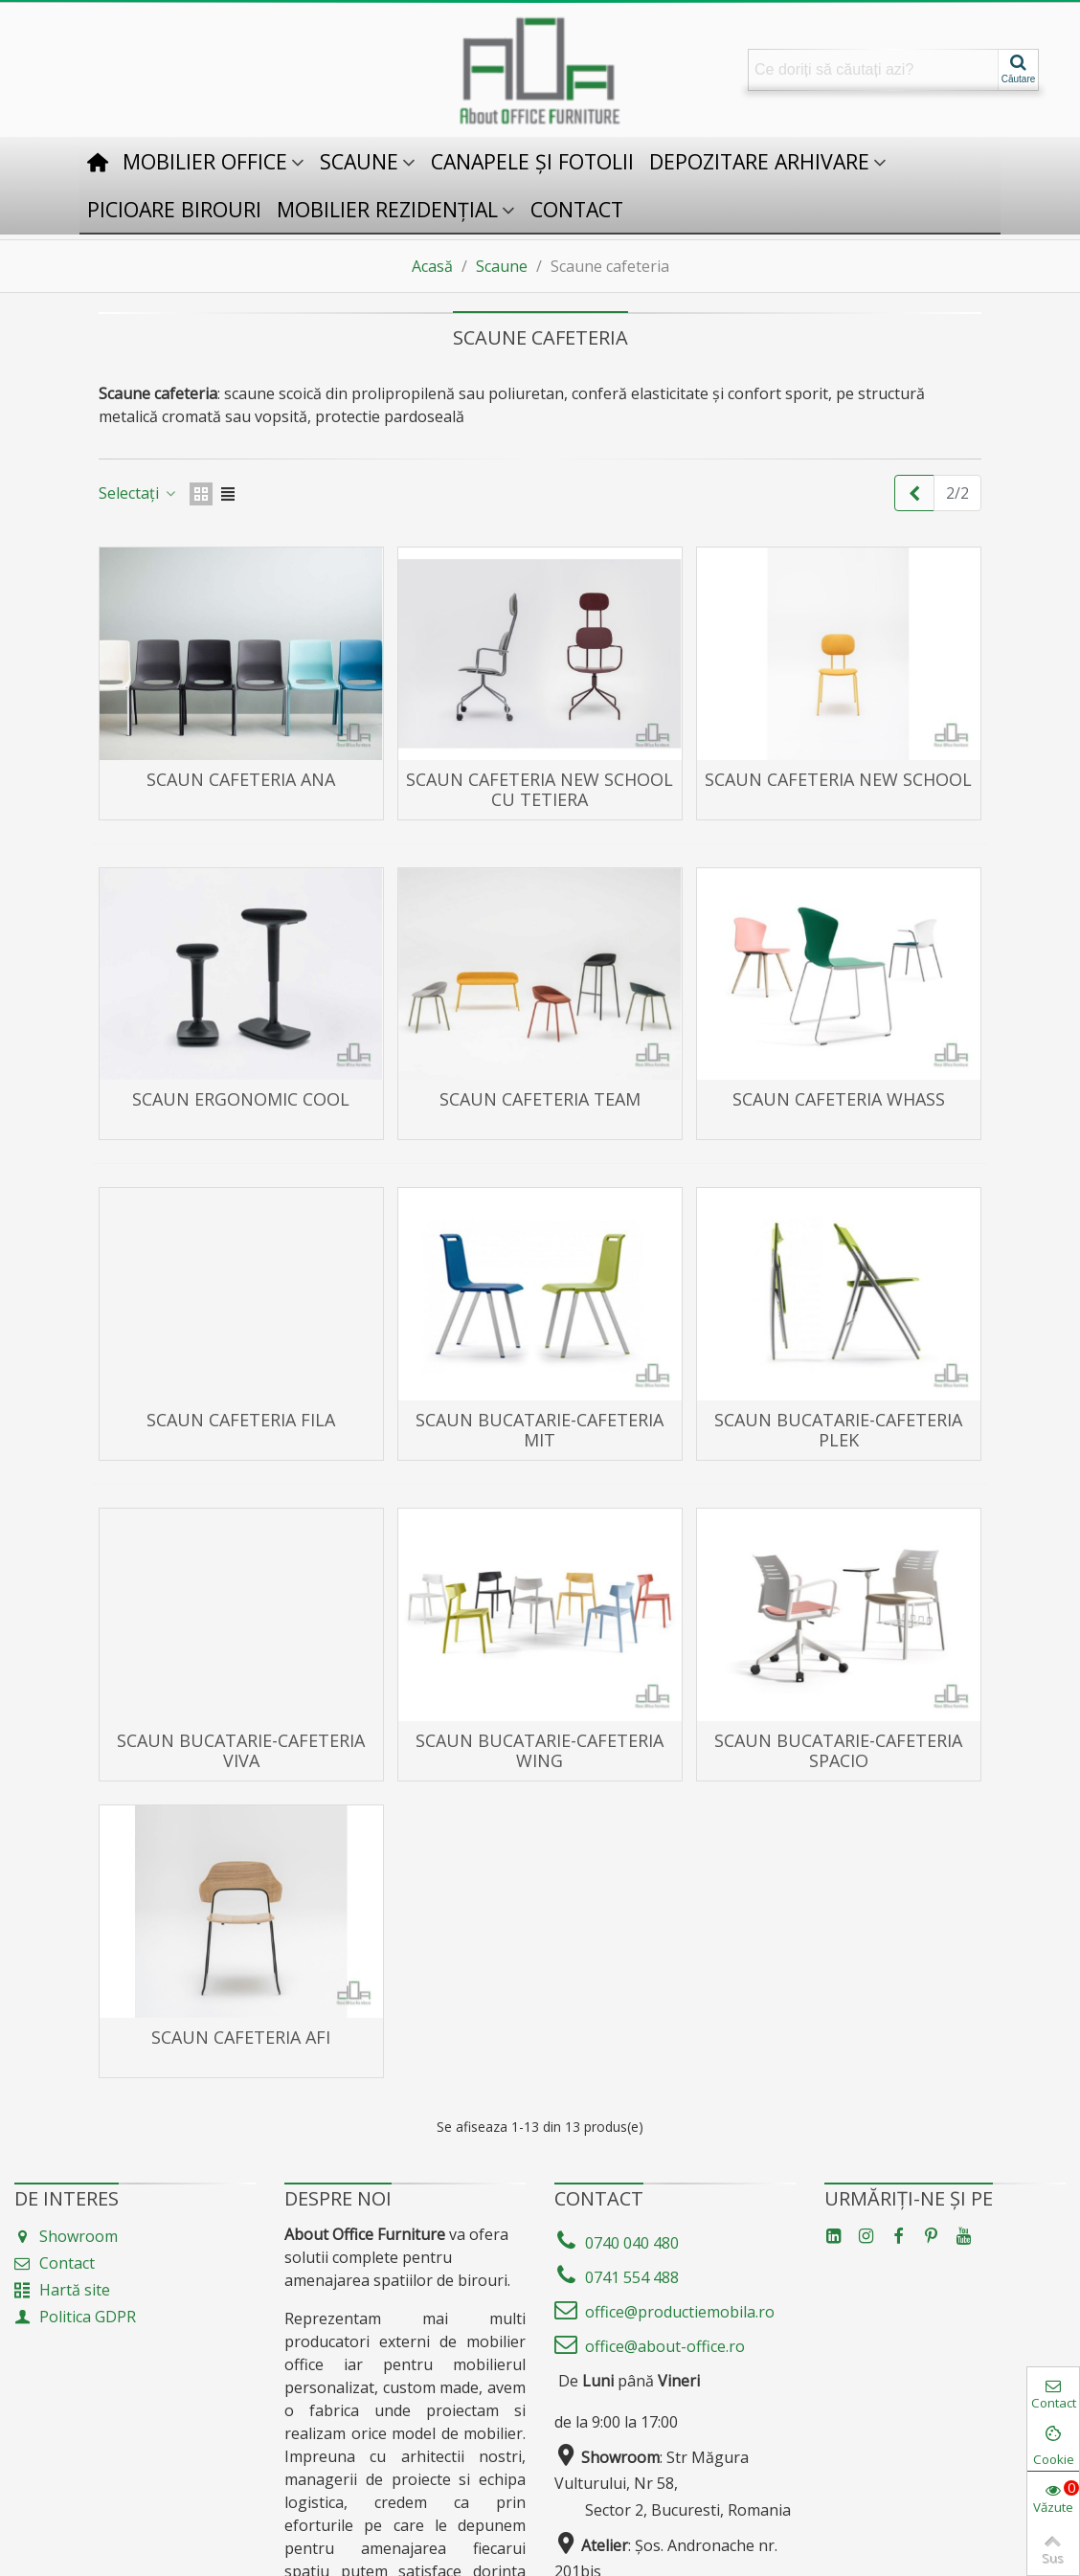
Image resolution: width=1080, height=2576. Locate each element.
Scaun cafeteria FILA (240, 1420)
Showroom (66, 2236)
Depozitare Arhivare (759, 161)
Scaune (359, 161)
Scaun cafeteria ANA (240, 780)
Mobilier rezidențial (387, 209)
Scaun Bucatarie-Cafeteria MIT (540, 1430)
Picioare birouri (174, 209)
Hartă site (62, 2289)
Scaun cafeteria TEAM (540, 1099)
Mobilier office (205, 161)
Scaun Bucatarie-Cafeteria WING (540, 1751)
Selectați (138, 493)
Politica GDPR (75, 2316)
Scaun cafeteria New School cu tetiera (539, 790)
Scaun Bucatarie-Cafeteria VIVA (241, 1751)
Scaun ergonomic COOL (240, 1099)
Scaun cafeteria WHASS (838, 1099)
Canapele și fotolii (532, 161)
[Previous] (914, 493)
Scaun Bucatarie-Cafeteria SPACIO (838, 1751)
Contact (576, 209)
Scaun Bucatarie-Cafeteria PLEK (838, 1430)
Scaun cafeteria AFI (240, 2037)
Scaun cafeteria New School (838, 780)
